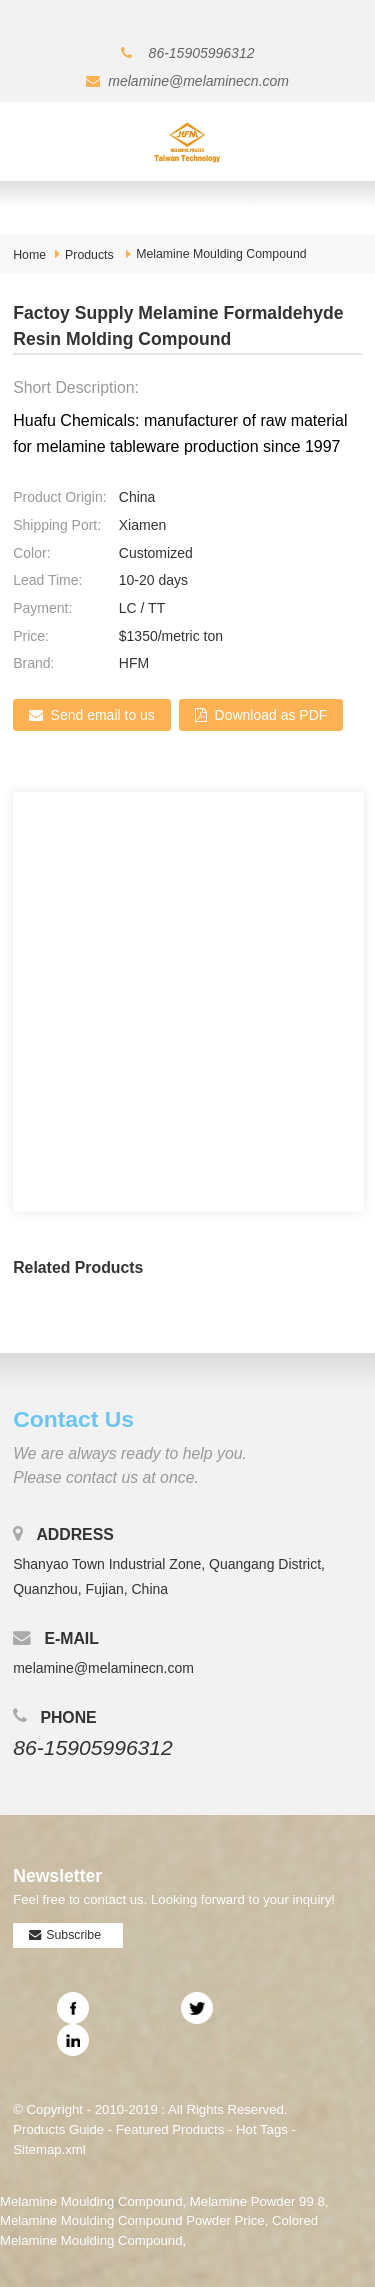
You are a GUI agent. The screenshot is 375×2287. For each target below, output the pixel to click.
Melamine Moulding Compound (221, 254)
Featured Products (170, 2129)
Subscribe (73, 1935)
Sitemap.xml (49, 2149)
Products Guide (58, 2129)
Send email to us (103, 715)
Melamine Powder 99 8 (257, 2201)
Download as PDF (271, 715)
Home (29, 255)
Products (89, 255)
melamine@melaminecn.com (198, 81)
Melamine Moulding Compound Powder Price (132, 2220)
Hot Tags (262, 2129)
